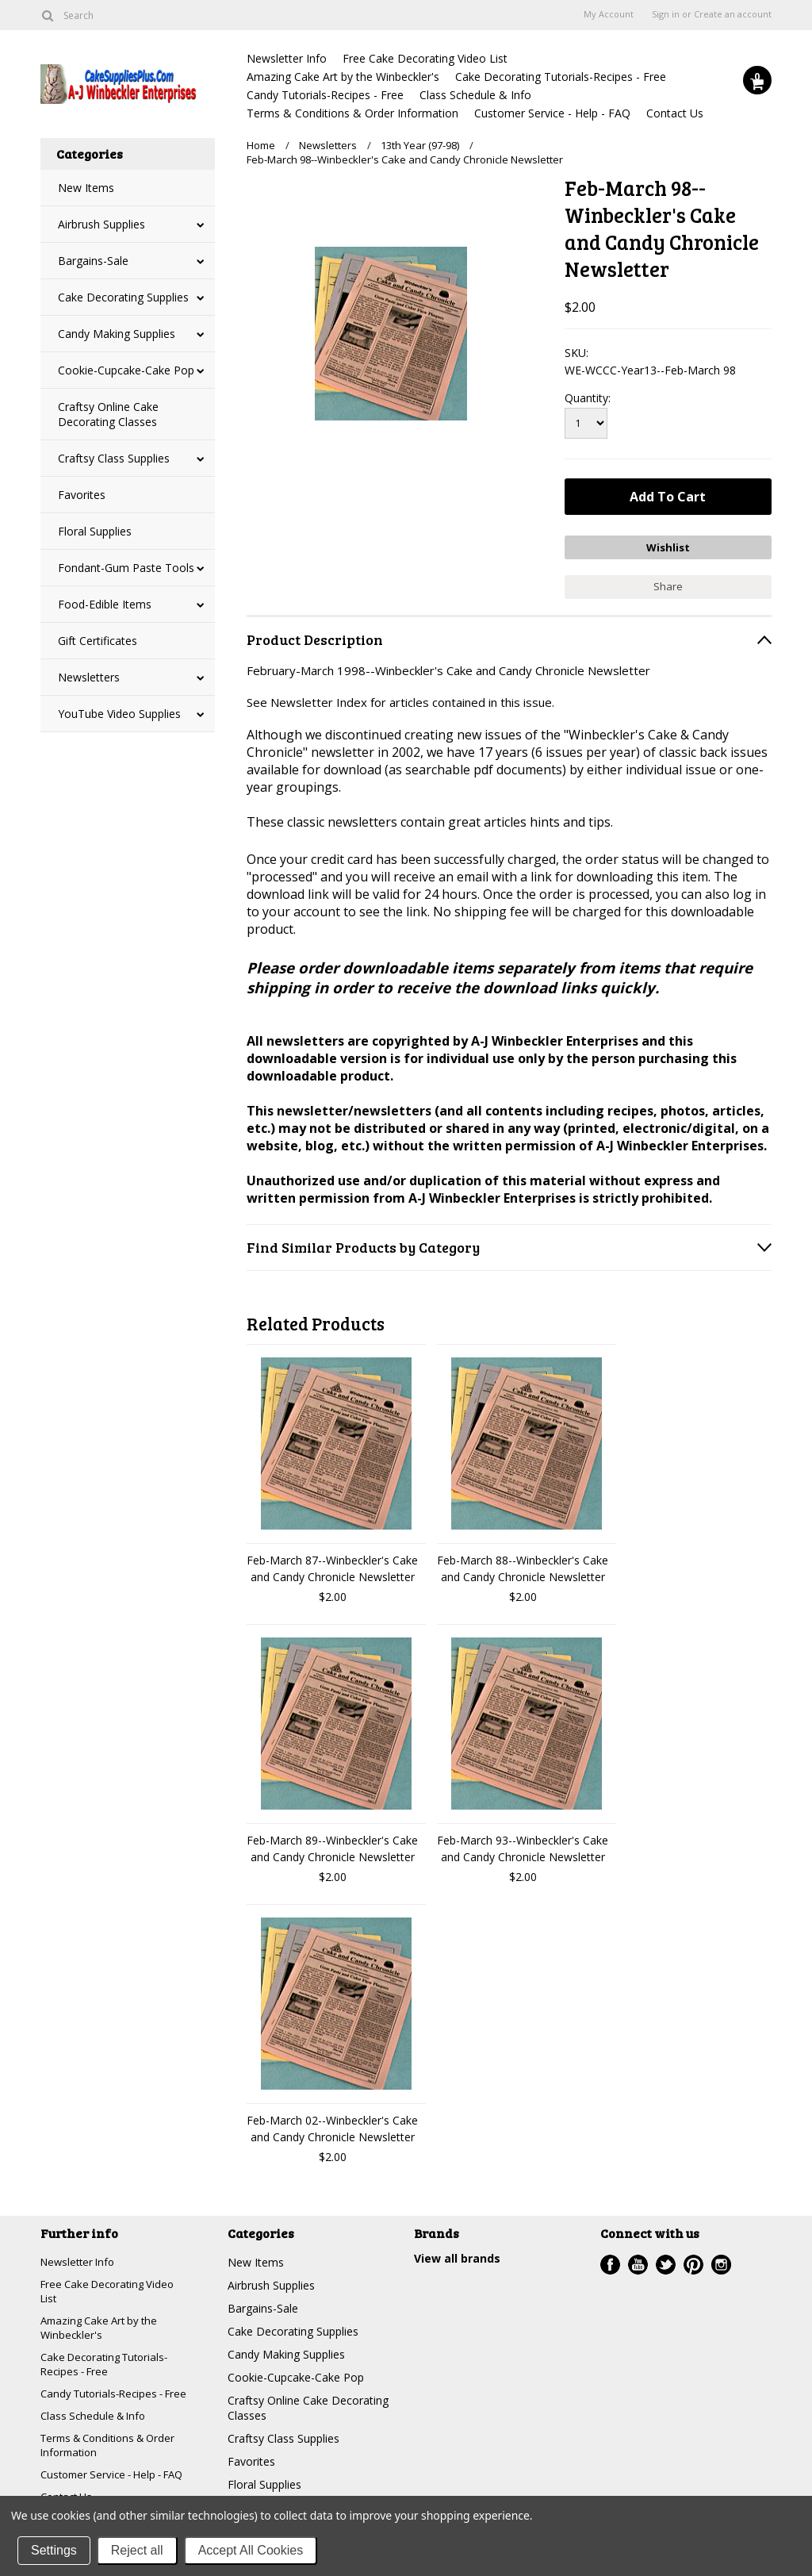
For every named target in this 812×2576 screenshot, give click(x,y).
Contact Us (674, 113)
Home (261, 145)
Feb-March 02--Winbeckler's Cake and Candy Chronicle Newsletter (332, 2124)
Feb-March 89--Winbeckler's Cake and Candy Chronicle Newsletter (332, 1844)
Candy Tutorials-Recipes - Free (325, 94)
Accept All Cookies (251, 2550)
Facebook (610, 2261)
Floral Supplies (95, 531)
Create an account (733, 14)
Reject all (137, 2550)
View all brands (457, 2254)
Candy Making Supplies (116, 333)
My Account (609, 14)
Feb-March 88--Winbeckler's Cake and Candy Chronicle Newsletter (522, 1564)
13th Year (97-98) (420, 145)
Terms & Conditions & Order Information (352, 113)
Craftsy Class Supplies (114, 458)
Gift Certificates (97, 640)
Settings (54, 2550)
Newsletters (89, 677)
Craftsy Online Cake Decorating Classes (108, 414)
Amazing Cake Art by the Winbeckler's (343, 76)
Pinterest (693, 2261)
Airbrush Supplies (101, 224)
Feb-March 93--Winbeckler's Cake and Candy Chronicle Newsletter (522, 1844)
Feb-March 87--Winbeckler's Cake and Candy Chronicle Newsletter (332, 1564)
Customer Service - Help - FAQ (552, 113)
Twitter (666, 2261)
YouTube (638, 2261)
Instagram (721, 2261)
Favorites (81, 494)
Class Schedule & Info (475, 94)
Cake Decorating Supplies (123, 297)
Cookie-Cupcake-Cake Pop (126, 370)
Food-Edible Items (104, 604)
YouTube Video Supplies (119, 713)
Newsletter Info (287, 58)
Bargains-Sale (93, 260)
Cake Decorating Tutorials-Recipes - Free (560, 76)
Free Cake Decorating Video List (425, 58)
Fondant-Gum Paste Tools (126, 567)
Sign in (666, 14)
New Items (86, 187)
